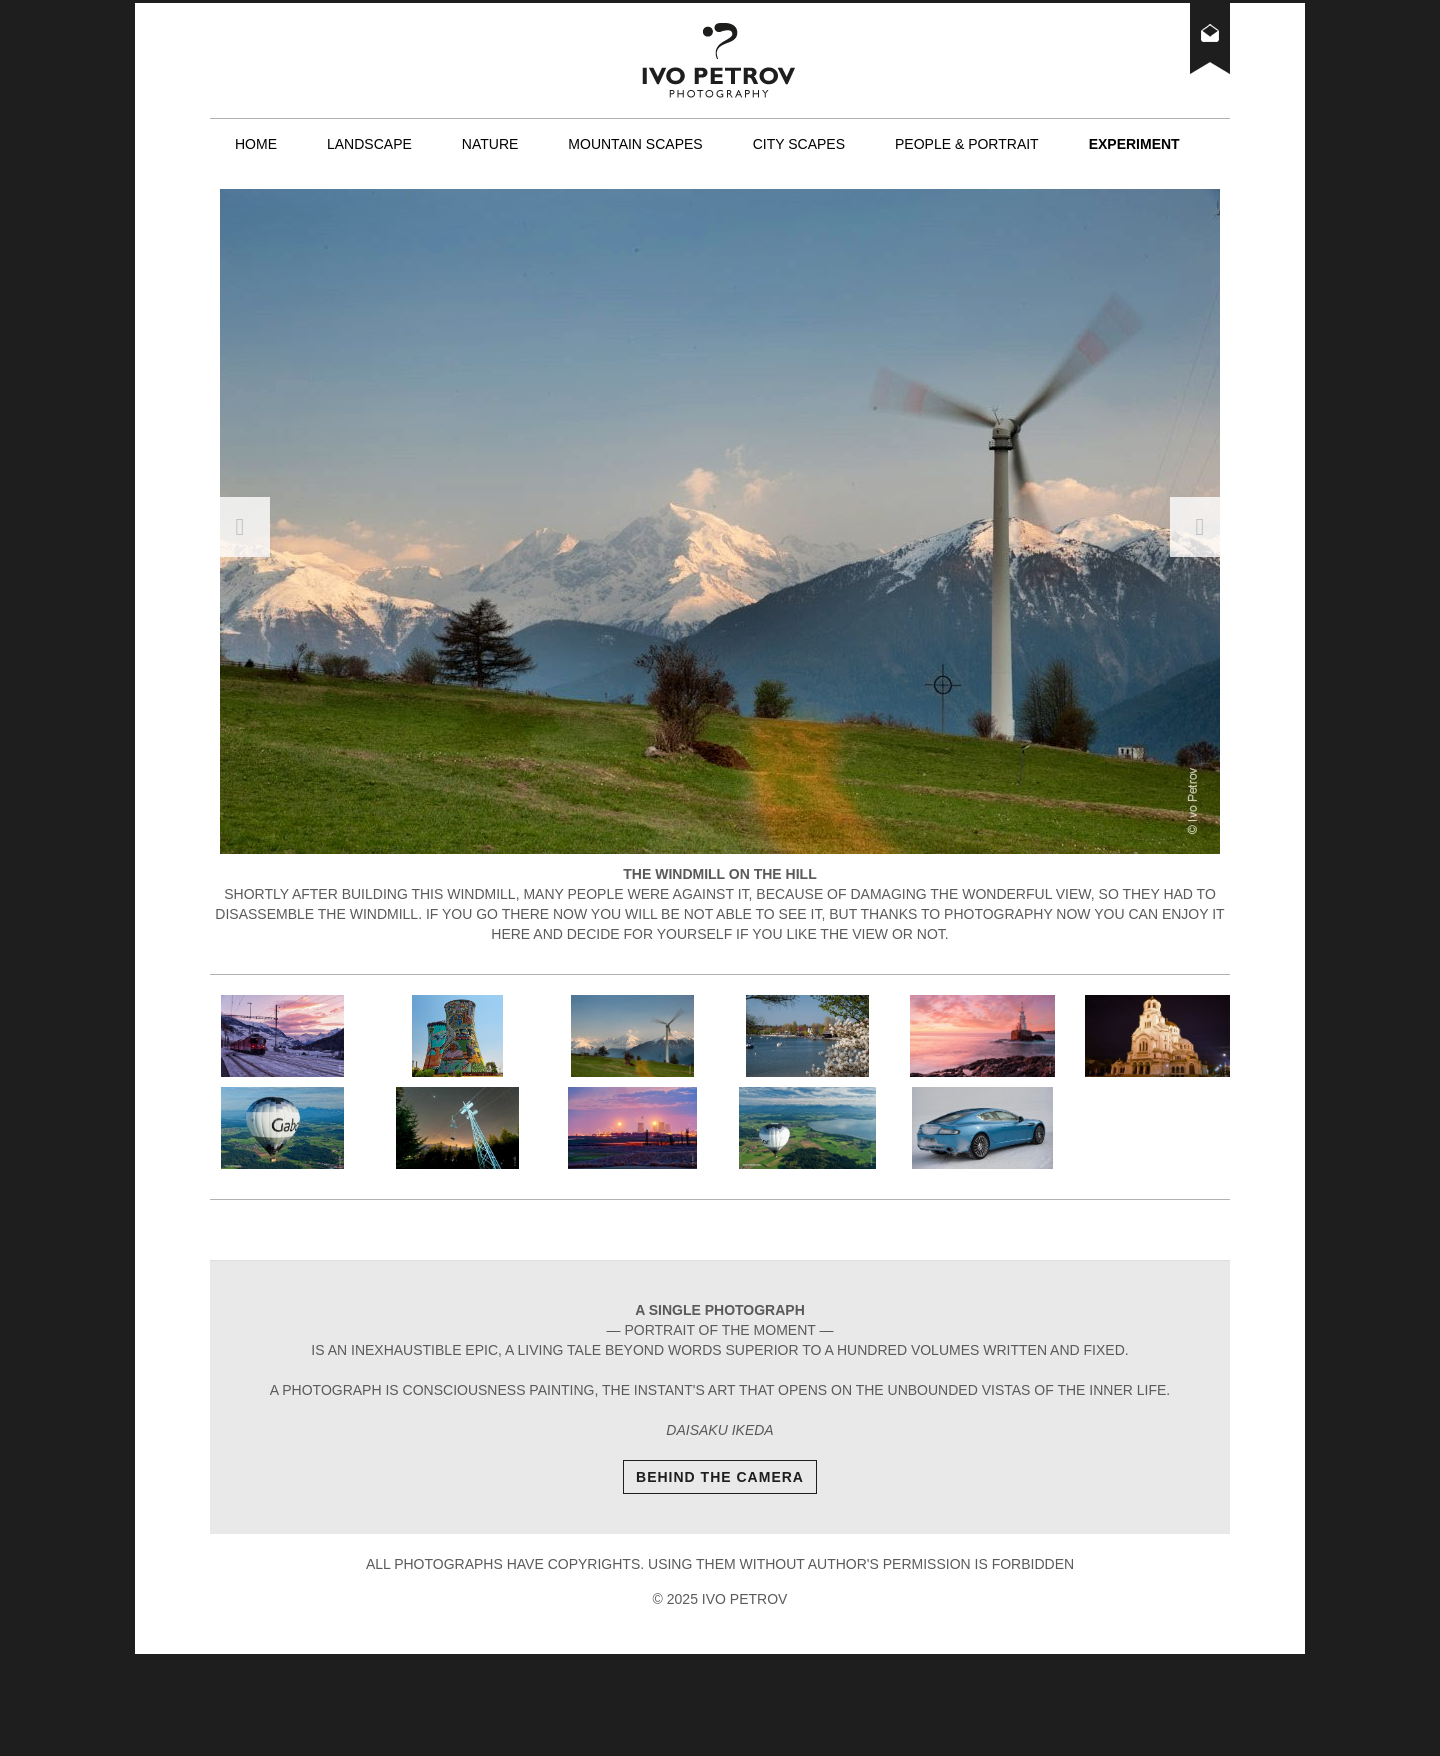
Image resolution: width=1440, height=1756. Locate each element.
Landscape (369, 144)
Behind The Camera (720, 1477)
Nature (490, 144)
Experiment (1134, 144)
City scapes (799, 144)
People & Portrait (967, 144)
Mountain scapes (635, 144)
